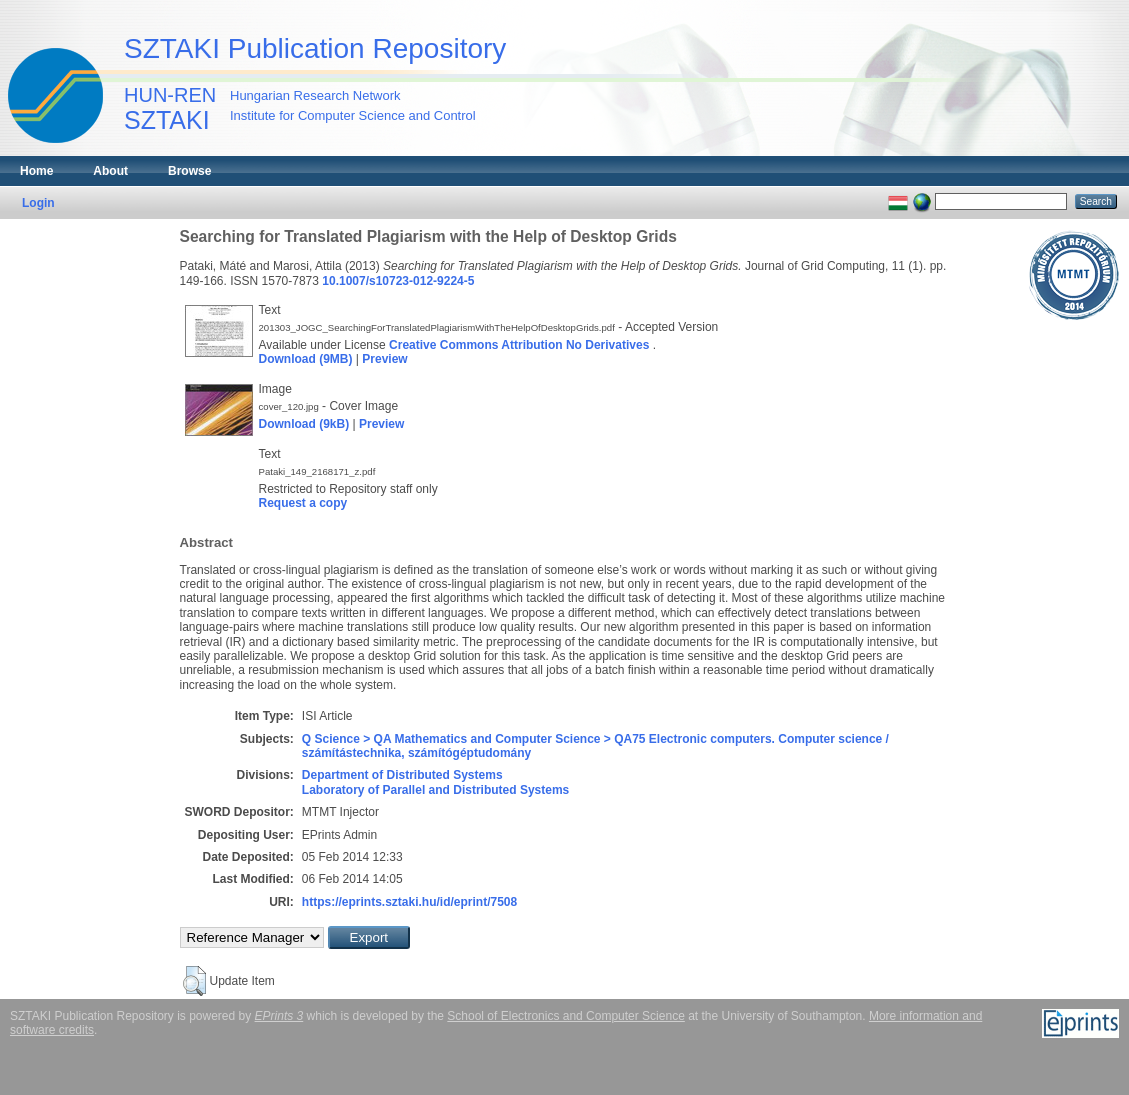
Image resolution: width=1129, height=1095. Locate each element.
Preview (384, 359)
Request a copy (303, 503)
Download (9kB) (304, 424)
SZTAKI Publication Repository (315, 48)
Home (36, 171)
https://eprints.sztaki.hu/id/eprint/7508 (409, 902)
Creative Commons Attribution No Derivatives (519, 345)
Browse (189, 171)
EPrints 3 (279, 1016)
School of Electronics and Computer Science (565, 1016)
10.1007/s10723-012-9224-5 (398, 281)
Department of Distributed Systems (402, 775)
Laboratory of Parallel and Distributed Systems (435, 790)
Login (38, 203)
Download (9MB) (306, 359)
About (110, 171)
